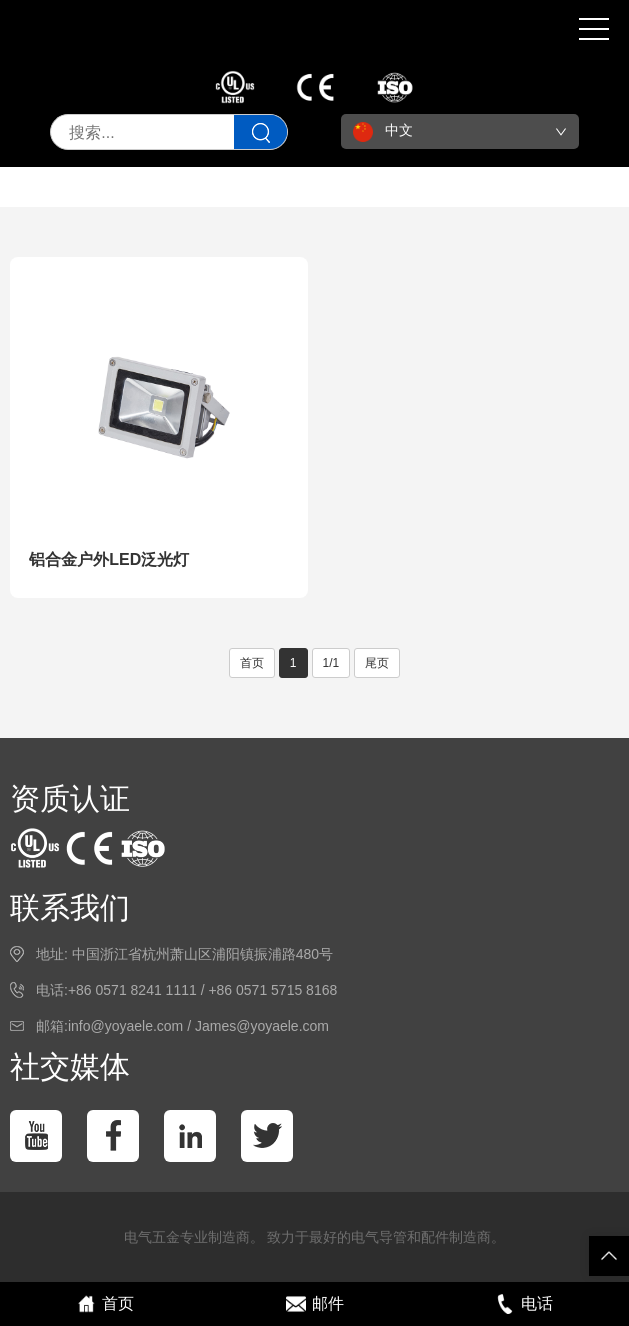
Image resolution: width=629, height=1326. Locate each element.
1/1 (331, 663)
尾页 (377, 663)
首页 (252, 663)
